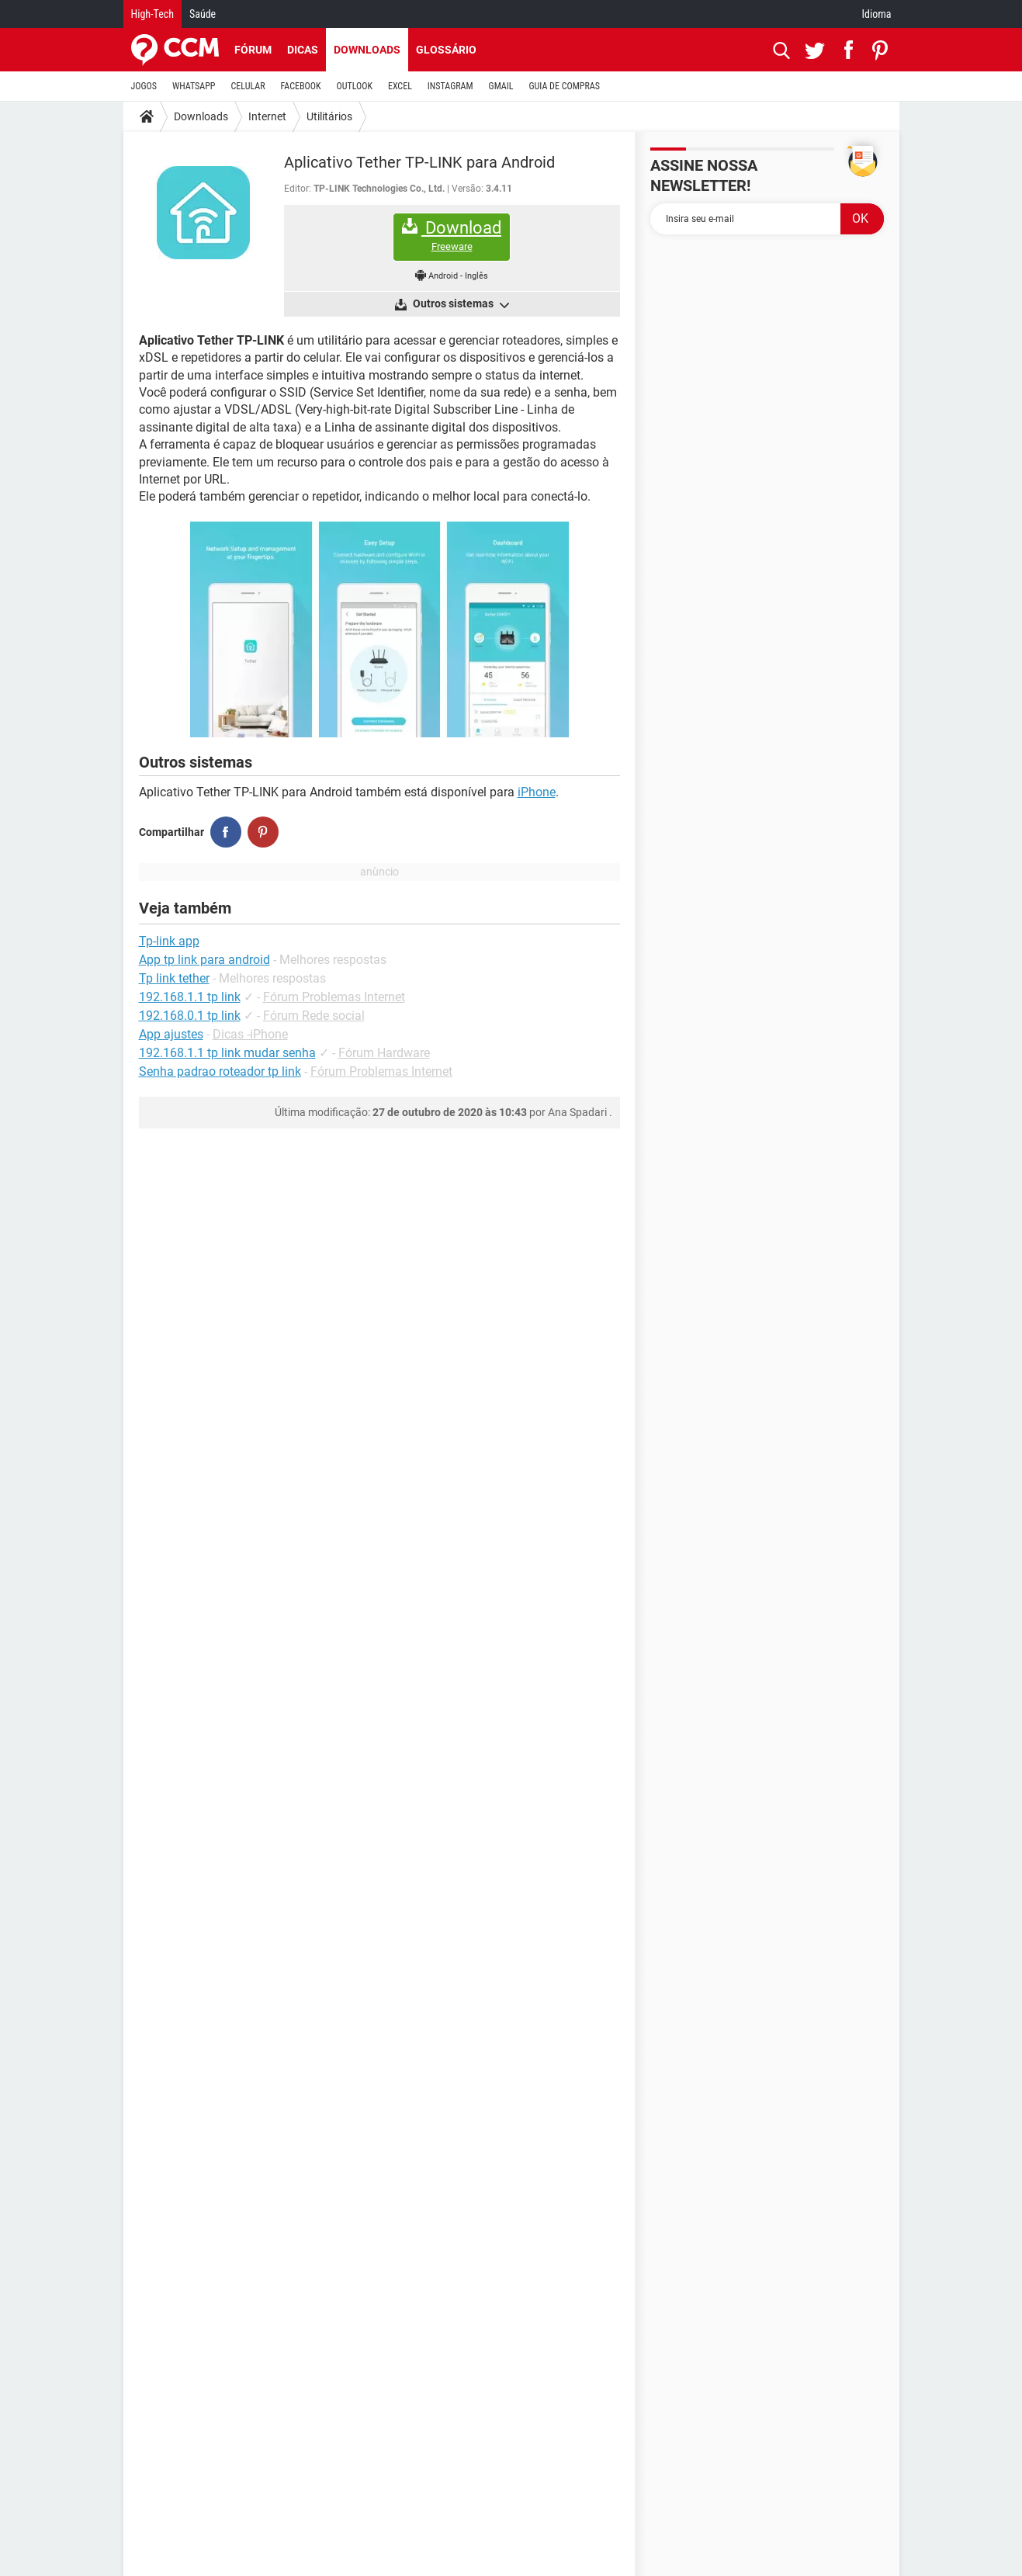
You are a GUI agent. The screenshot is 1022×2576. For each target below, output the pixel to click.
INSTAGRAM (450, 86)
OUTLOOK (354, 86)
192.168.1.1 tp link (190, 997)
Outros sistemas (460, 304)
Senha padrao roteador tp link (220, 1071)
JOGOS (144, 86)
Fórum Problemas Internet (334, 997)
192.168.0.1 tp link (190, 1015)
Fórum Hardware (384, 1052)
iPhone (537, 792)
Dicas (302, 49)
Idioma (877, 14)
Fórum (253, 49)
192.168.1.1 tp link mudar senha (227, 1052)
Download (451, 235)
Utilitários (329, 116)
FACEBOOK (301, 86)
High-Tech (152, 14)
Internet (267, 116)
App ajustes (171, 1034)
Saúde (202, 14)
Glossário (446, 49)
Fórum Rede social (314, 1015)
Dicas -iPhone (250, 1034)
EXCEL (400, 86)
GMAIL (501, 86)
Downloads (367, 49)
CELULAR (248, 86)
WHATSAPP (193, 86)
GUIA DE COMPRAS (564, 86)
